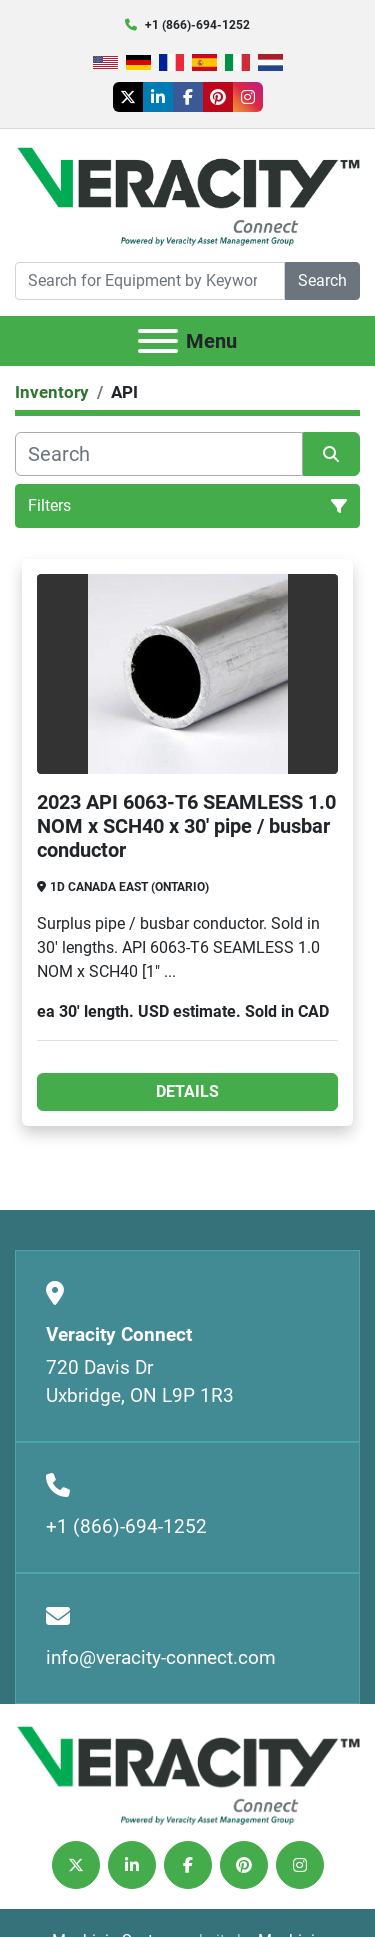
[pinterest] (218, 97)
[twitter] (128, 97)
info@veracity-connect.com (161, 1657)
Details (187, 1091)
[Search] (150, 281)
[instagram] (248, 97)
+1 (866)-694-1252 (197, 25)
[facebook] (188, 97)
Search (322, 280)
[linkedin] (158, 97)
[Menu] (158, 341)
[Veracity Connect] (187, 1773)
